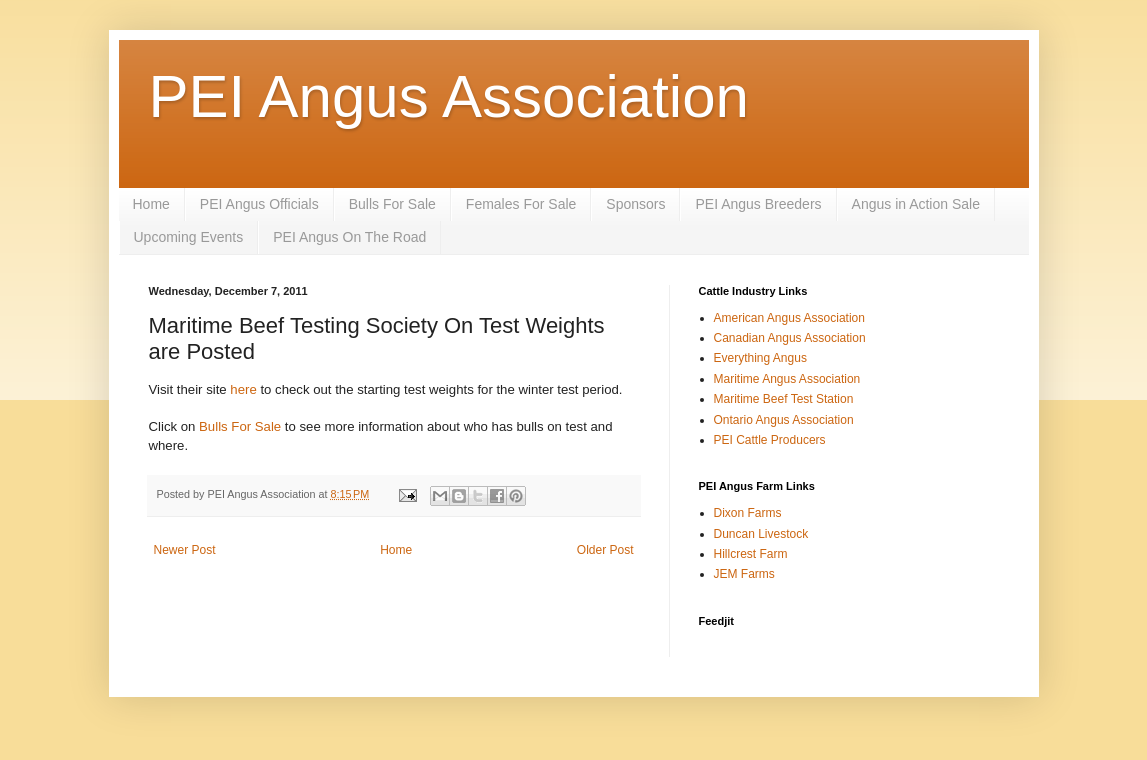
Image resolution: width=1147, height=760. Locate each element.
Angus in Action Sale (916, 204)
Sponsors (635, 204)
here (243, 389)
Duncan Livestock (761, 534)
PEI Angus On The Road (349, 237)
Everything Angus (760, 358)
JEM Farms (744, 574)
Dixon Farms (748, 513)
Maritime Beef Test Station (784, 399)
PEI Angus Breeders (758, 204)
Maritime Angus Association (787, 379)
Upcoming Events (189, 237)
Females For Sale (521, 204)
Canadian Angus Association (790, 338)
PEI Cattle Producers (770, 440)
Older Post (605, 550)
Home (151, 204)
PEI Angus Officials (259, 204)
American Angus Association (789, 318)
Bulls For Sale (392, 204)
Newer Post (185, 550)
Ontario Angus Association (784, 420)
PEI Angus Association (449, 96)
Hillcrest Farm (751, 554)
